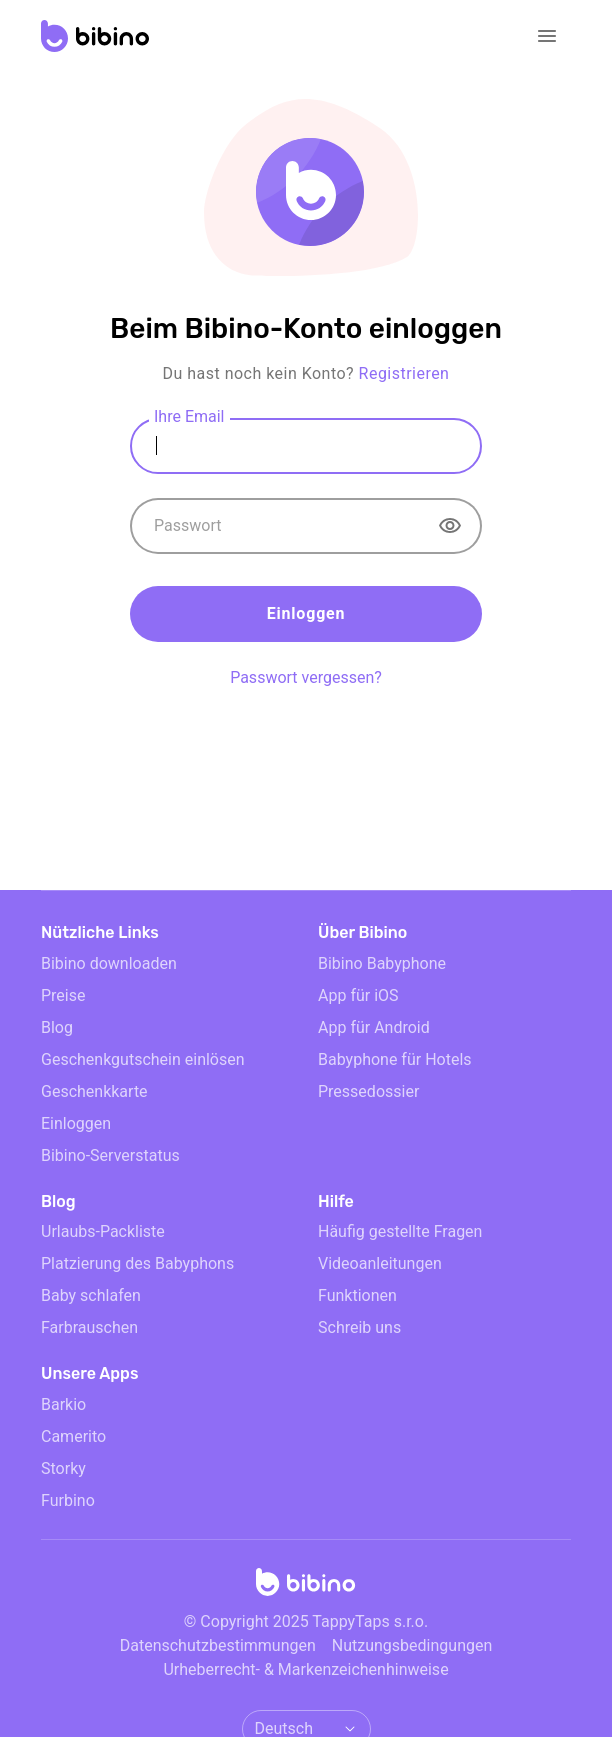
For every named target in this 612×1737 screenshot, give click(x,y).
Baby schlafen (91, 1295)
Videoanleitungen (380, 1263)
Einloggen (306, 613)
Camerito (73, 1436)
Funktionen (357, 1295)
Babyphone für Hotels (395, 1059)
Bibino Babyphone (382, 963)
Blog (57, 1027)
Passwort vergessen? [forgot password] (306, 677)
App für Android (374, 1027)
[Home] (306, 1588)
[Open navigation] (547, 36)
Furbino (68, 1500)
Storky (63, 1468)
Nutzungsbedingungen (412, 1645)
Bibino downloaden (109, 963)
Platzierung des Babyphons (137, 1263)
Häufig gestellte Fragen (400, 1231)
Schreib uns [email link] (359, 1327)
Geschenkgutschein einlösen (143, 1059)
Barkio (63, 1404)
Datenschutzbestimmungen (218, 1645)
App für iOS (358, 995)
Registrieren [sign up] (404, 373)
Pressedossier (368, 1091)
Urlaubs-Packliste (103, 1231)
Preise (63, 995)
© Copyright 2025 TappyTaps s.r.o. (306, 1621)
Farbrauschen (89, 1327)
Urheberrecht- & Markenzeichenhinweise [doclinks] (305, 1669)
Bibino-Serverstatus (110, 1155)
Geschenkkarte (94, 1091)
